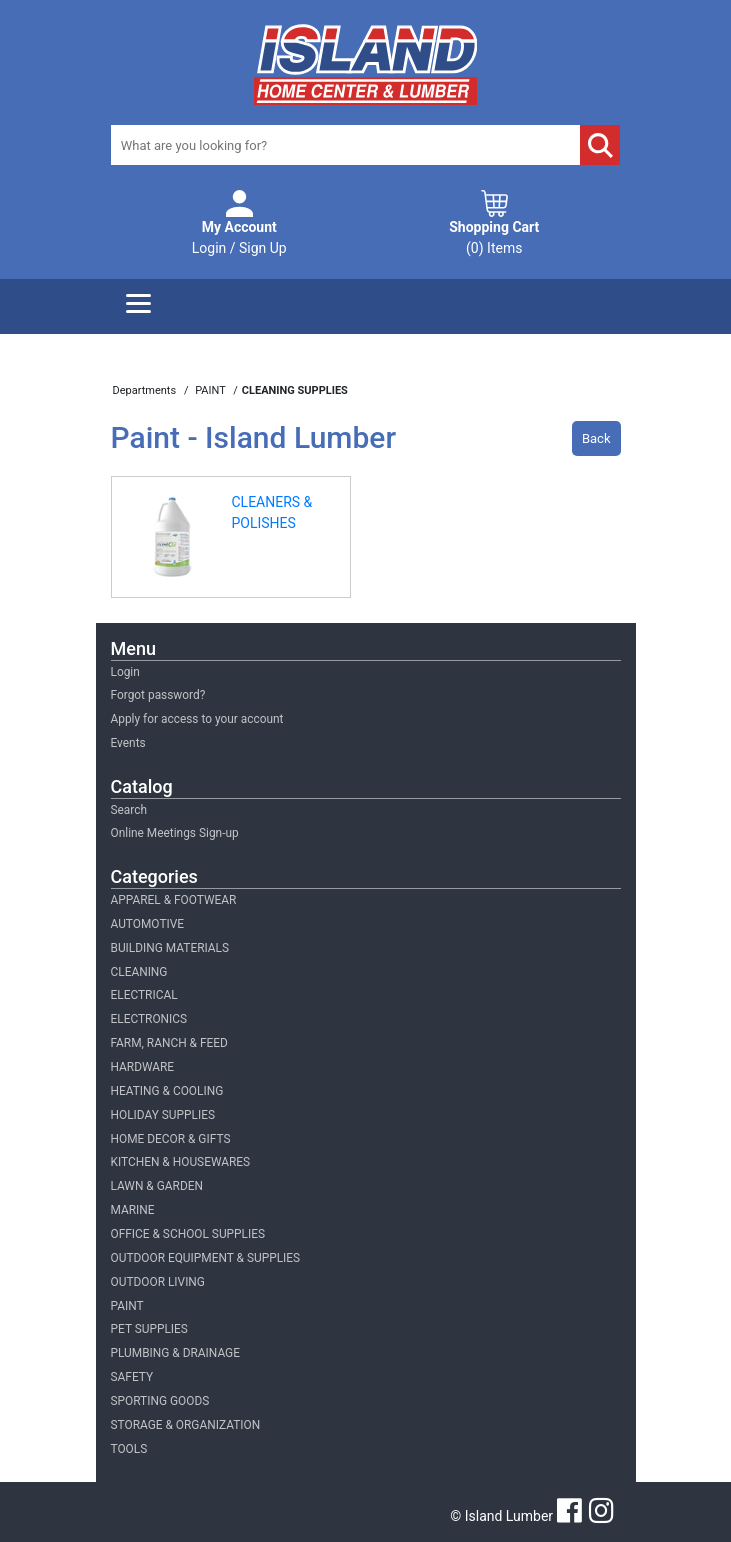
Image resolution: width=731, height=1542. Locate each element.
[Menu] (138, 306)
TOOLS (129, 1449)
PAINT (127, 1306)
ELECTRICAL (144, 995)
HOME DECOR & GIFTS (171, 1139)
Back (596, 438)
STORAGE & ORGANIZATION (186, 1425)
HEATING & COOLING (167, 1091)
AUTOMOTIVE (148, 924)
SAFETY (132, 1377)
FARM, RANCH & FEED (169, 1043)
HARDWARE (143, 1067)
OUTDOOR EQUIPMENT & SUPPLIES (206, 1258)
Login (125, 672)
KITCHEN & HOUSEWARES (181, 1162)
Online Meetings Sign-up (175, 833)
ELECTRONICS (149, 1019)
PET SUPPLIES (149, 1329)
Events (128, 743)
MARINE (133, 1210)
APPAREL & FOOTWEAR (174, 900)
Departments (146, 390)
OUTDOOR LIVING (158, 1282)
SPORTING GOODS (160, 1401)
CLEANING (139, 972)
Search (129, 810)
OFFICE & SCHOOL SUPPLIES (188, 1234)
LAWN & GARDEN (157, 1186)
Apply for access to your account (197, 719)
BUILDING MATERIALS (170, 948)
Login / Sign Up (239, 236)
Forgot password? (158, 695)
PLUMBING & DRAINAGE (175, 1353)
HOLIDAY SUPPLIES (163, 1115)
